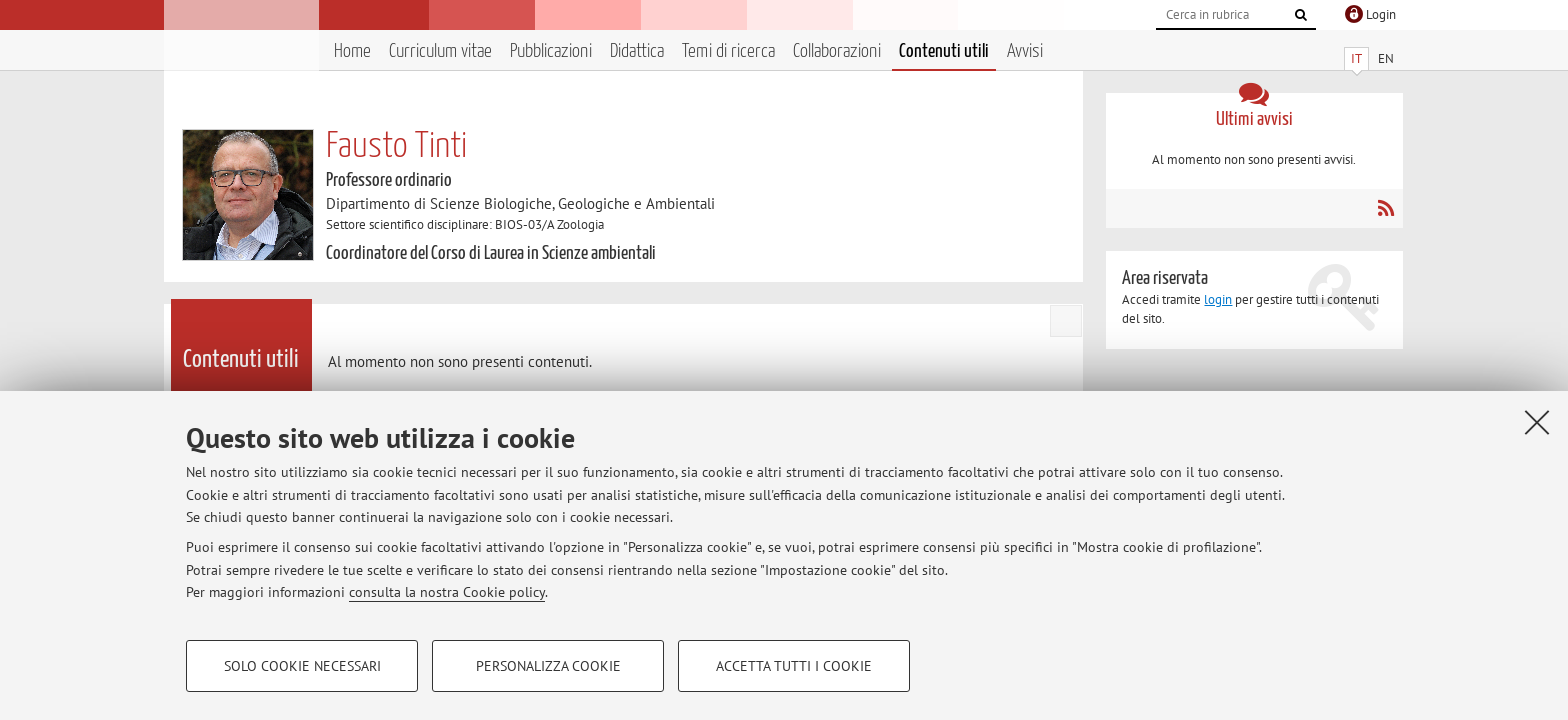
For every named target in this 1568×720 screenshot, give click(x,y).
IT (1356, 58)
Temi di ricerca (728, 51)
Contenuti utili (944, 51)
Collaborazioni (837, 51)
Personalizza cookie (548, 666)
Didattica (637, 51)
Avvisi (1025, 51)
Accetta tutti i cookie (794, 666)
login (1218, 299)
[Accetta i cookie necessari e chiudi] (1537, 422)
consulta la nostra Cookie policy (447, 592)
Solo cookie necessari (302, 666)
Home (352, 51)
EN (1386, 58)
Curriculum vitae (440, 51)
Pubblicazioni (551, 51)
